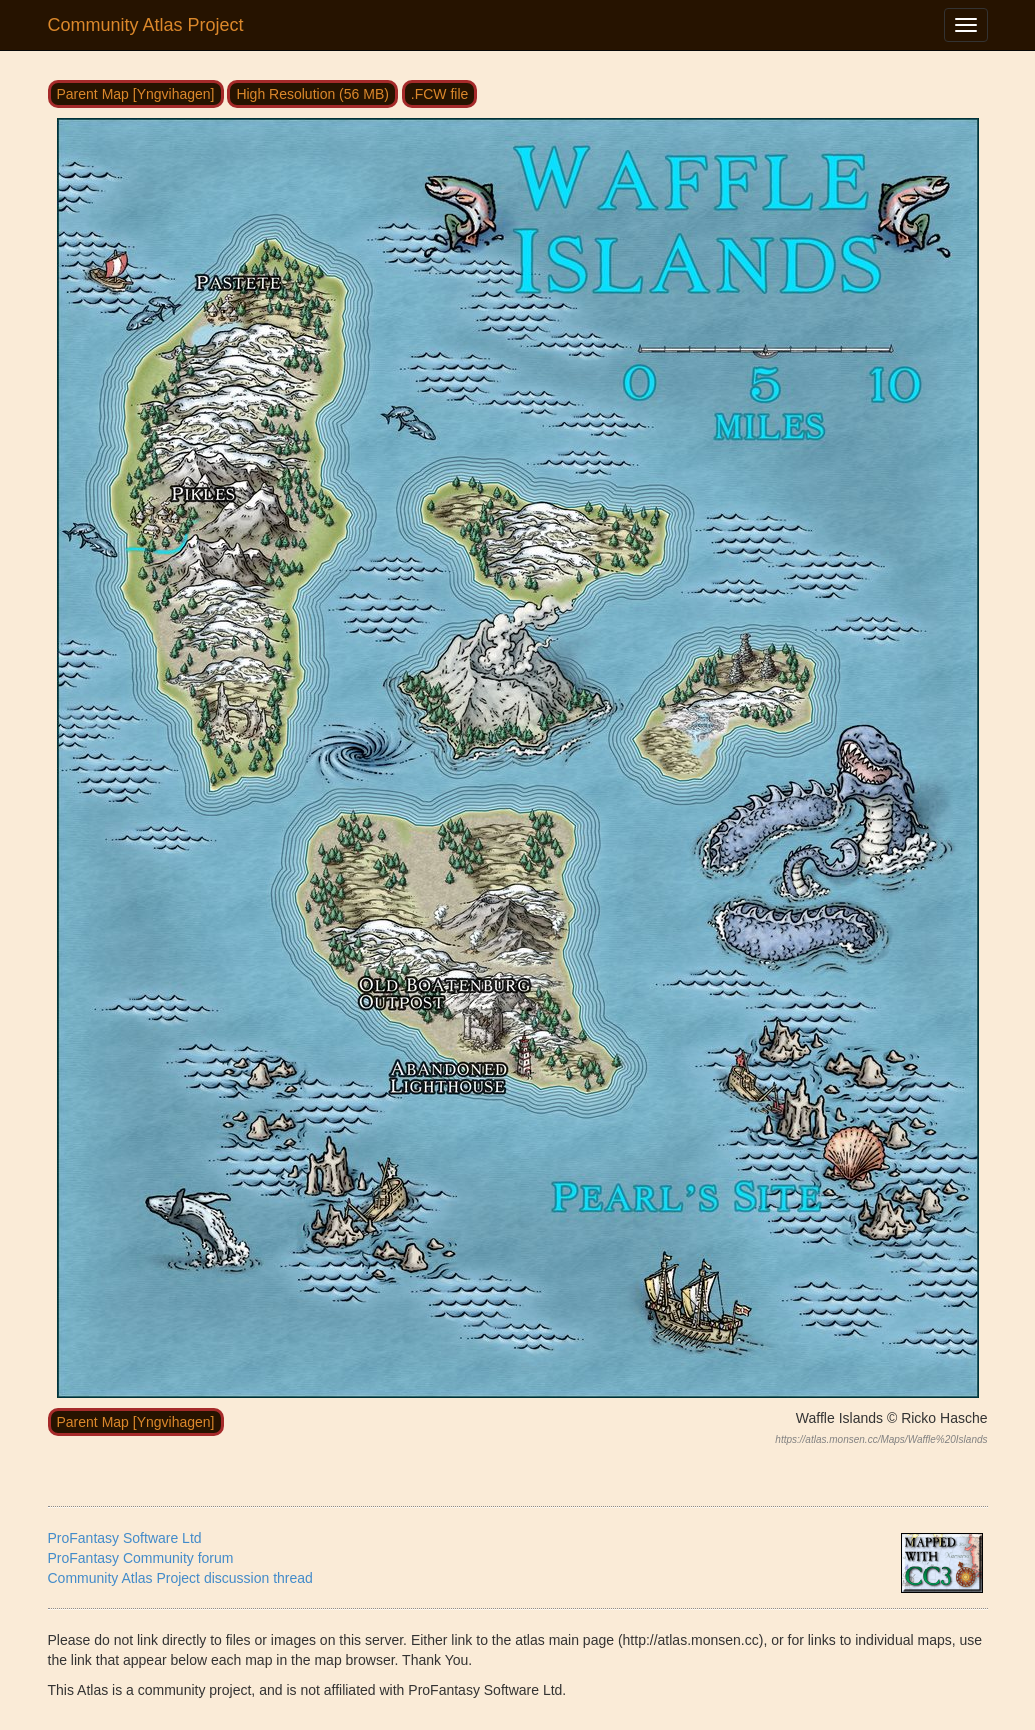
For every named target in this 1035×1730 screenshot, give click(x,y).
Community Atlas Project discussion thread (180, 1578)
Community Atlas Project (146, 25)
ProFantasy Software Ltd (125, 1538)
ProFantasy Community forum (141, 1558)
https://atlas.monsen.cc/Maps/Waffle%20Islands (881, 1439)
